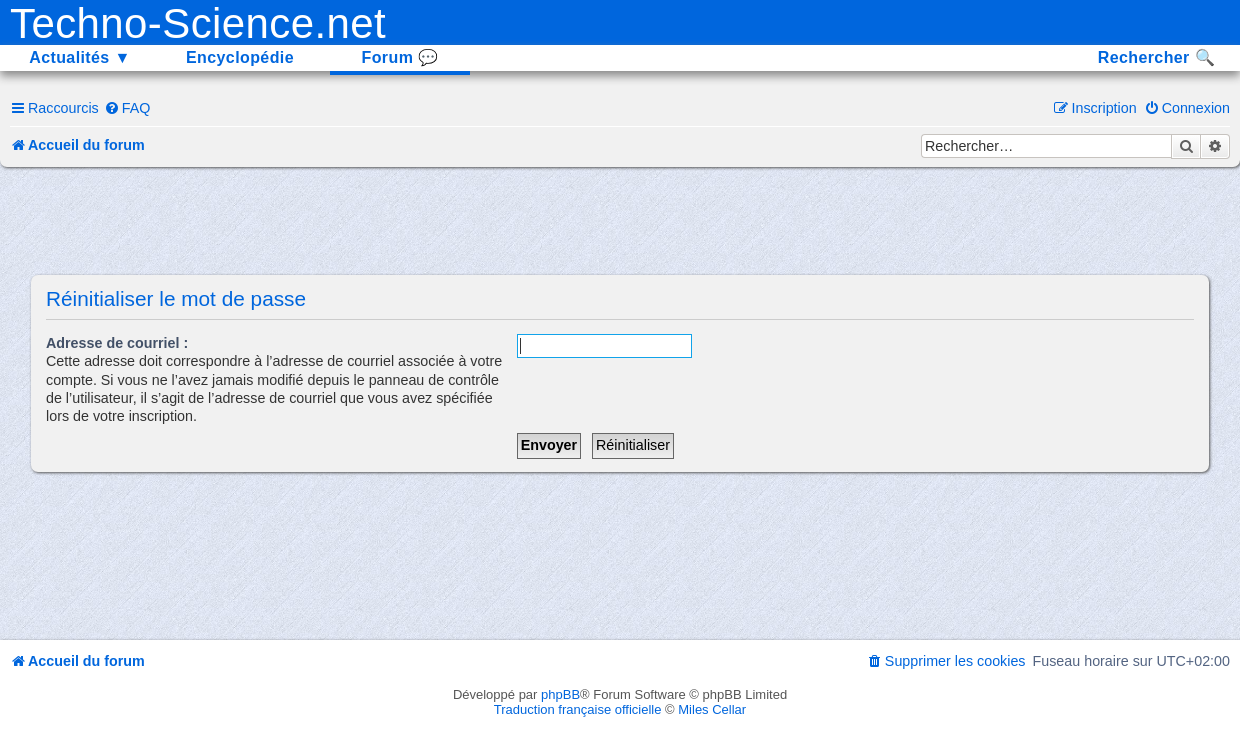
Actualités (80, 57)
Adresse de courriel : (117, 343)
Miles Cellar (712, 709)
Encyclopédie (240, 57)
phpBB (560, 694)
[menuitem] (127, 108)
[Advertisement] (620, 222)
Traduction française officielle (578, 709)
